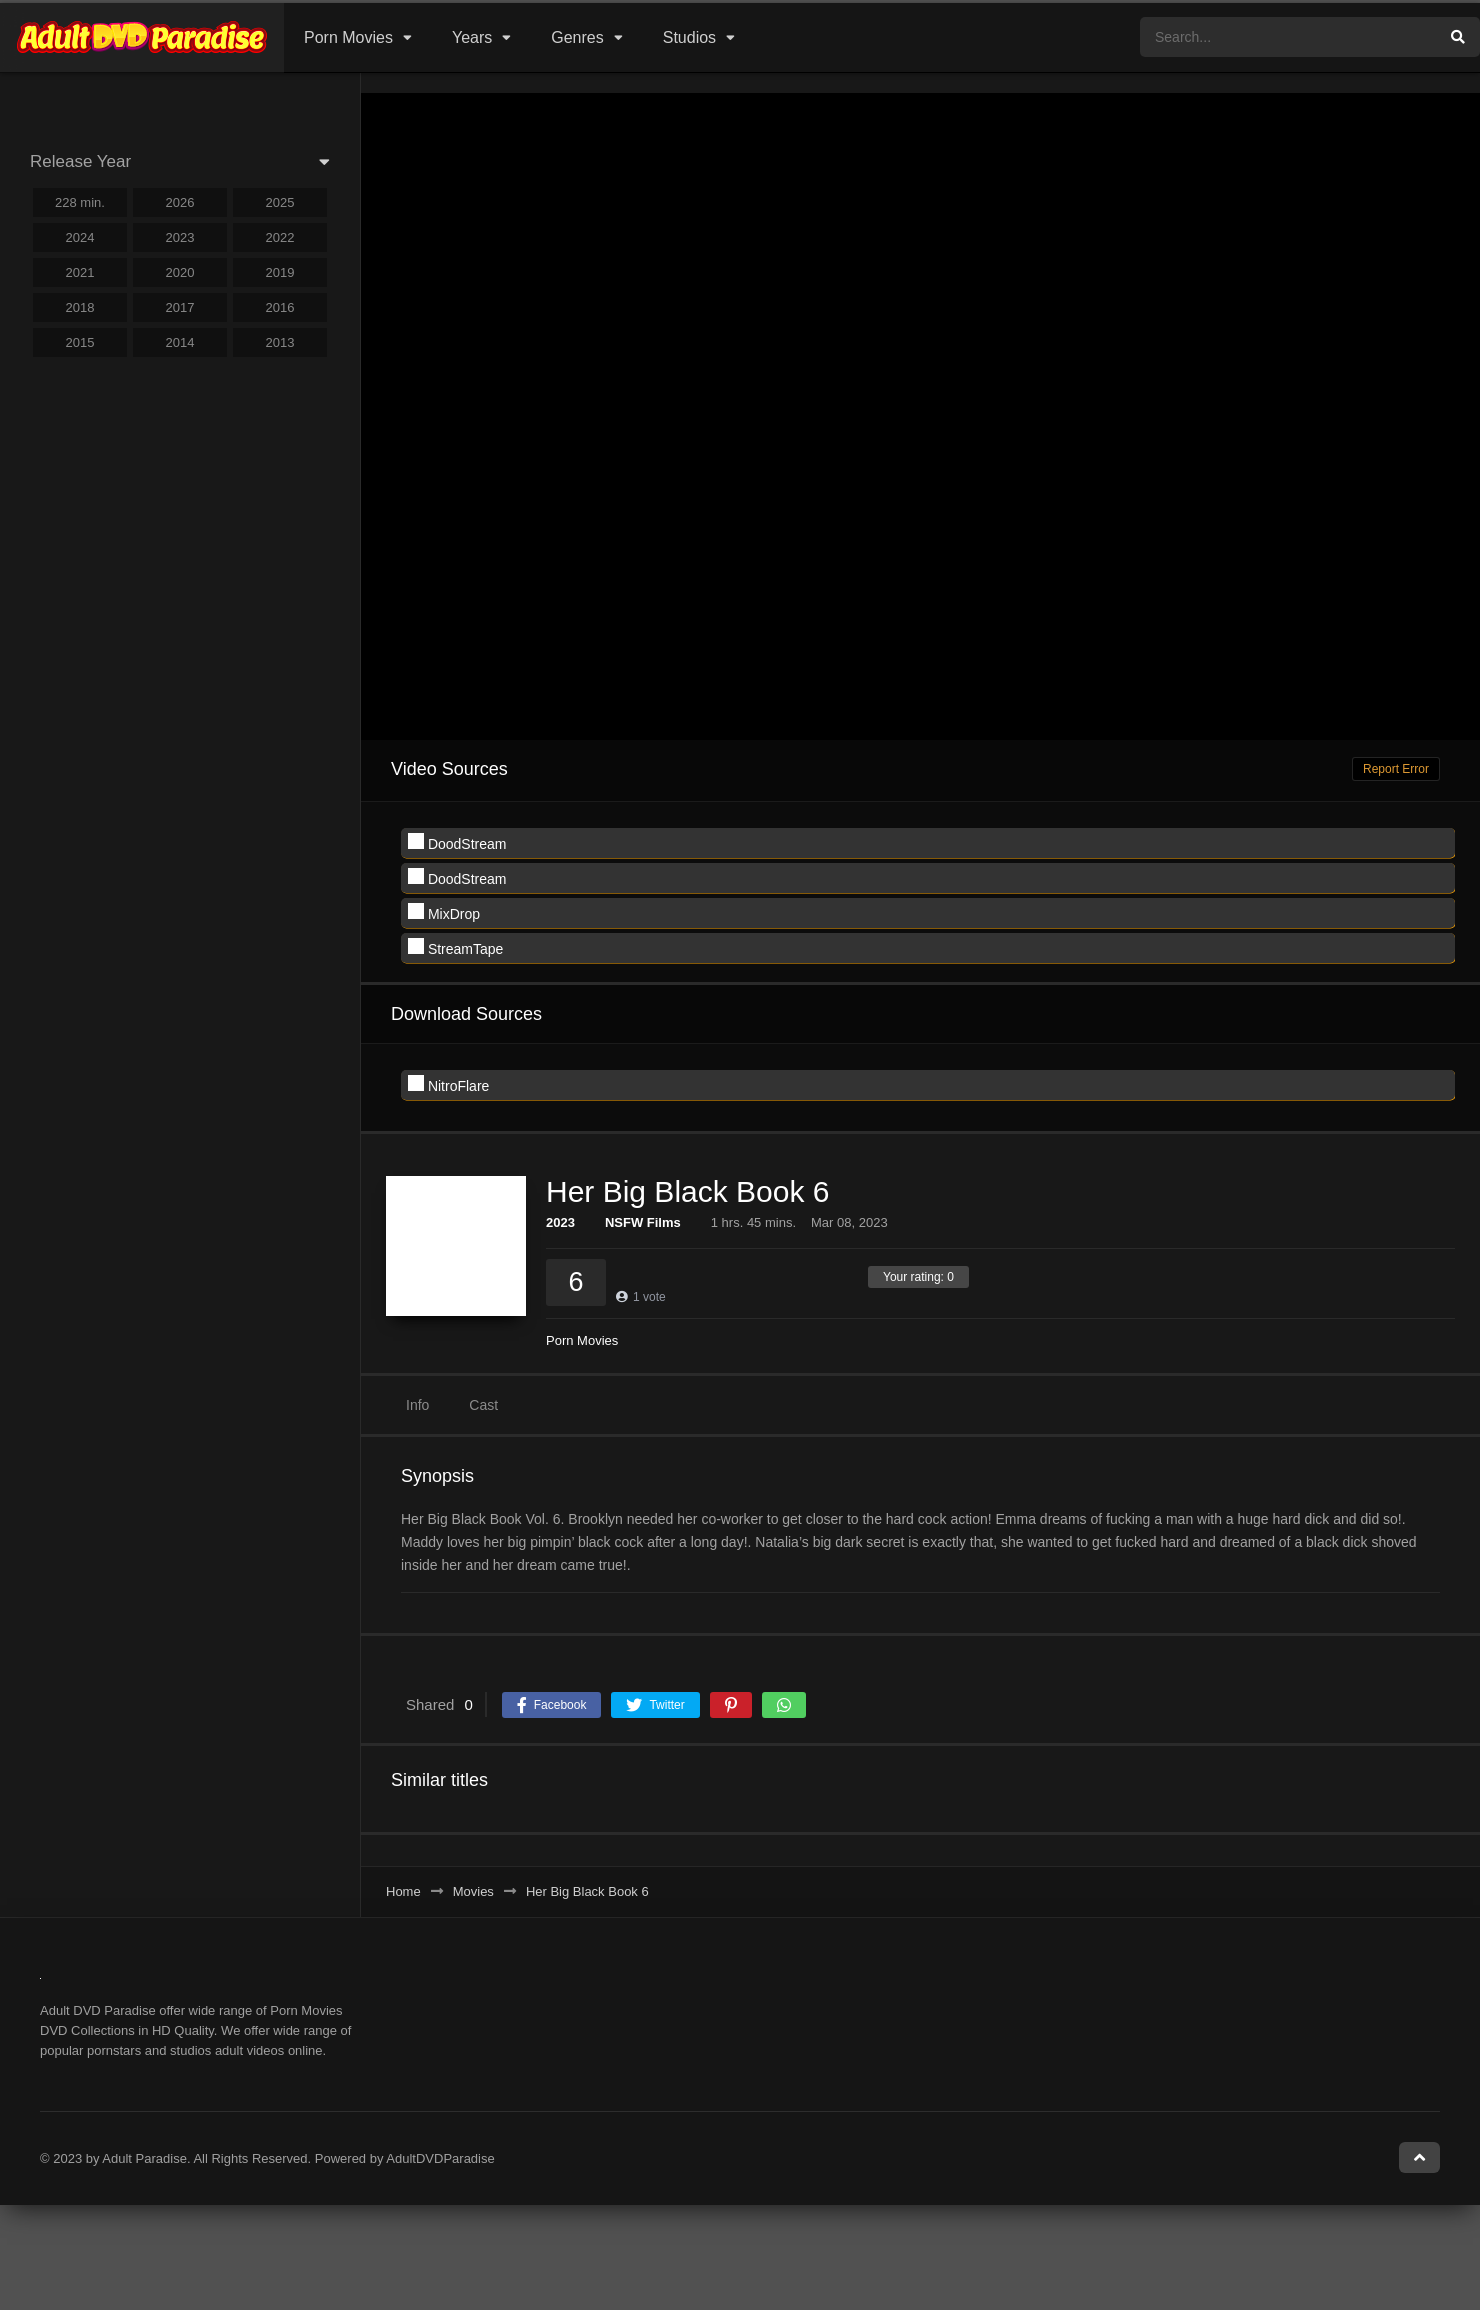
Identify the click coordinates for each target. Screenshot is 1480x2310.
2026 (180, 202)
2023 (560, 1222)
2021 (80, 272)
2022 (280, 237)
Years (472, 37)
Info (417, 1405)
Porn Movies (348, 37)
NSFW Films (643, 1222)
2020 (180, 272)
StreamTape (455, 947)
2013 (280, 342)
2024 (80, 237)
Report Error (1396, 769)
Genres (577, 37)
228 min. (80, 202)
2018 (80, 307)
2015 (80, 342)
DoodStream (457, 842)
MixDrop (444, 912)
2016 (280, 307)
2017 (180, 307)
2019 (280, 272)
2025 (280, 202)
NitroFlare (448, 1084)
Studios (689, 37)
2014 (180, 342)
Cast (483, 1405)
